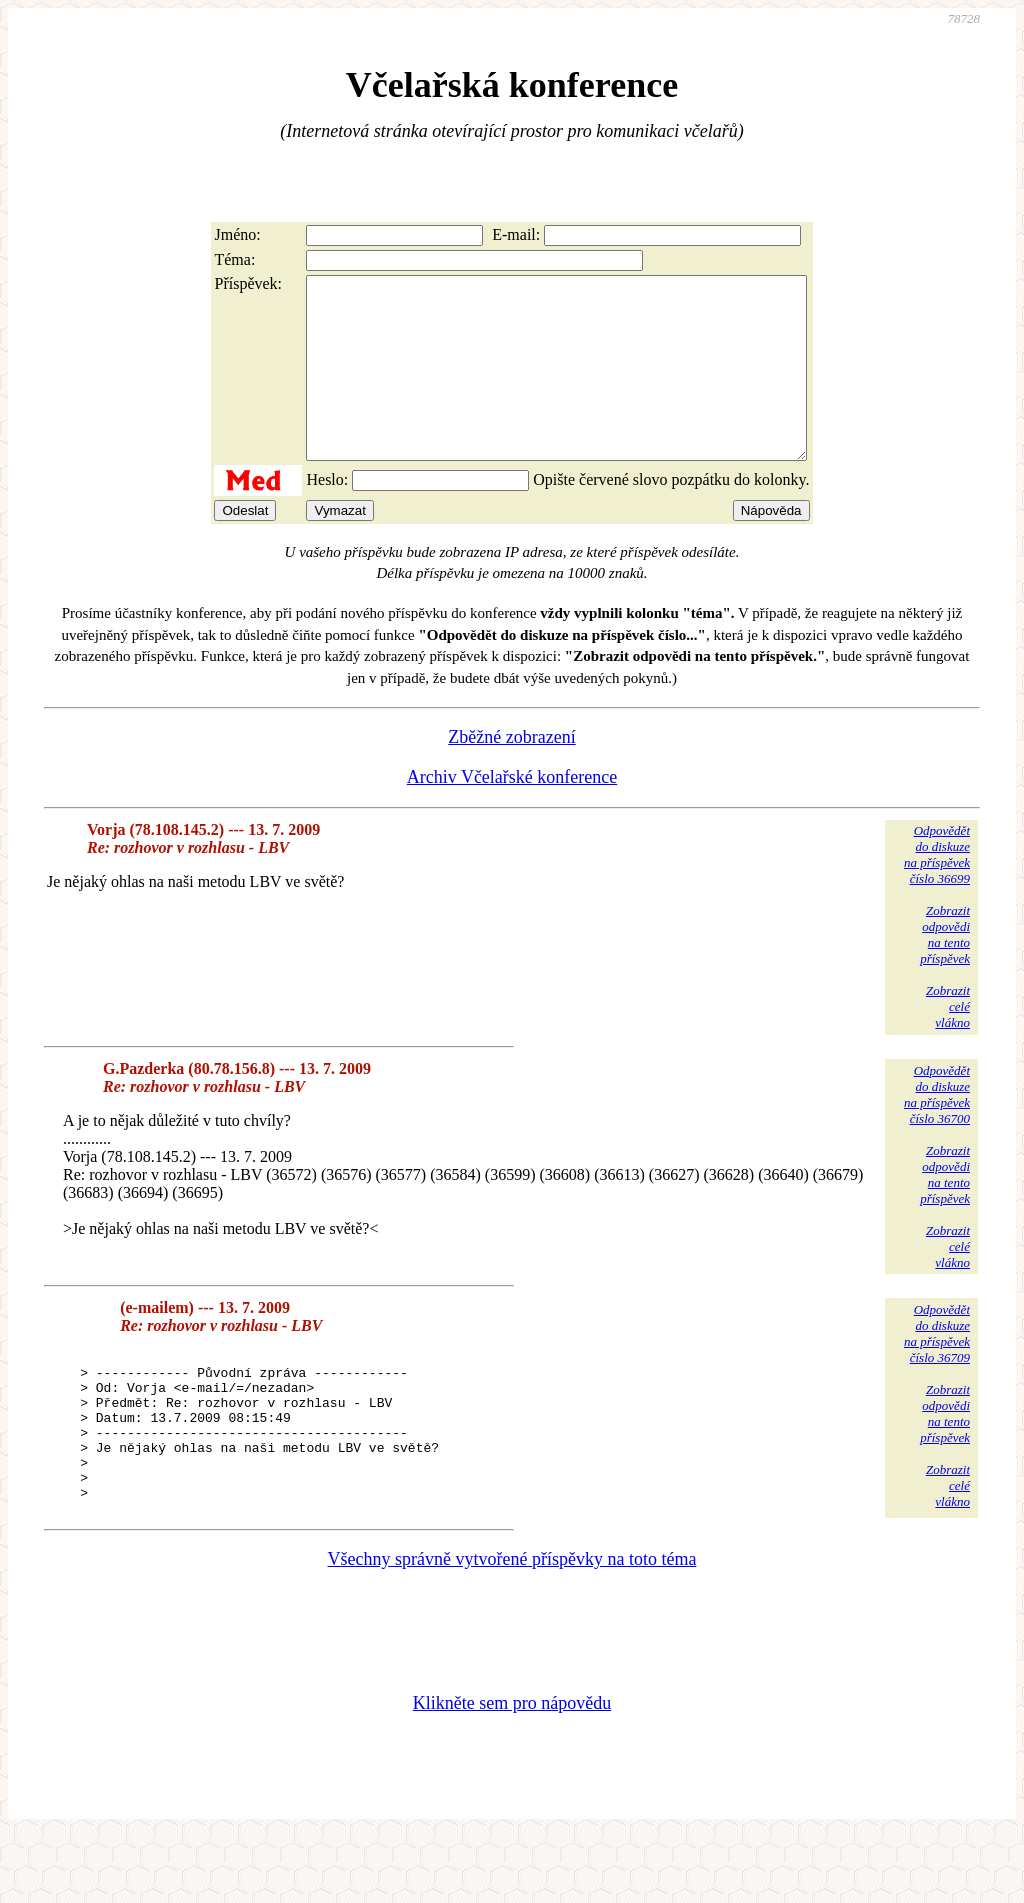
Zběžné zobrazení (511, 773)
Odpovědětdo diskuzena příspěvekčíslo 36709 (937, 1369)
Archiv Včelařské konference (512, 813)
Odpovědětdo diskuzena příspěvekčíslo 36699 (937, 890)
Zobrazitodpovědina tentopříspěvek (945, 970)
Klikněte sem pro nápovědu (512, 1769)
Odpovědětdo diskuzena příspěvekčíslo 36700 (937, 1130)
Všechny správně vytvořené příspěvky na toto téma (512, 1625)
